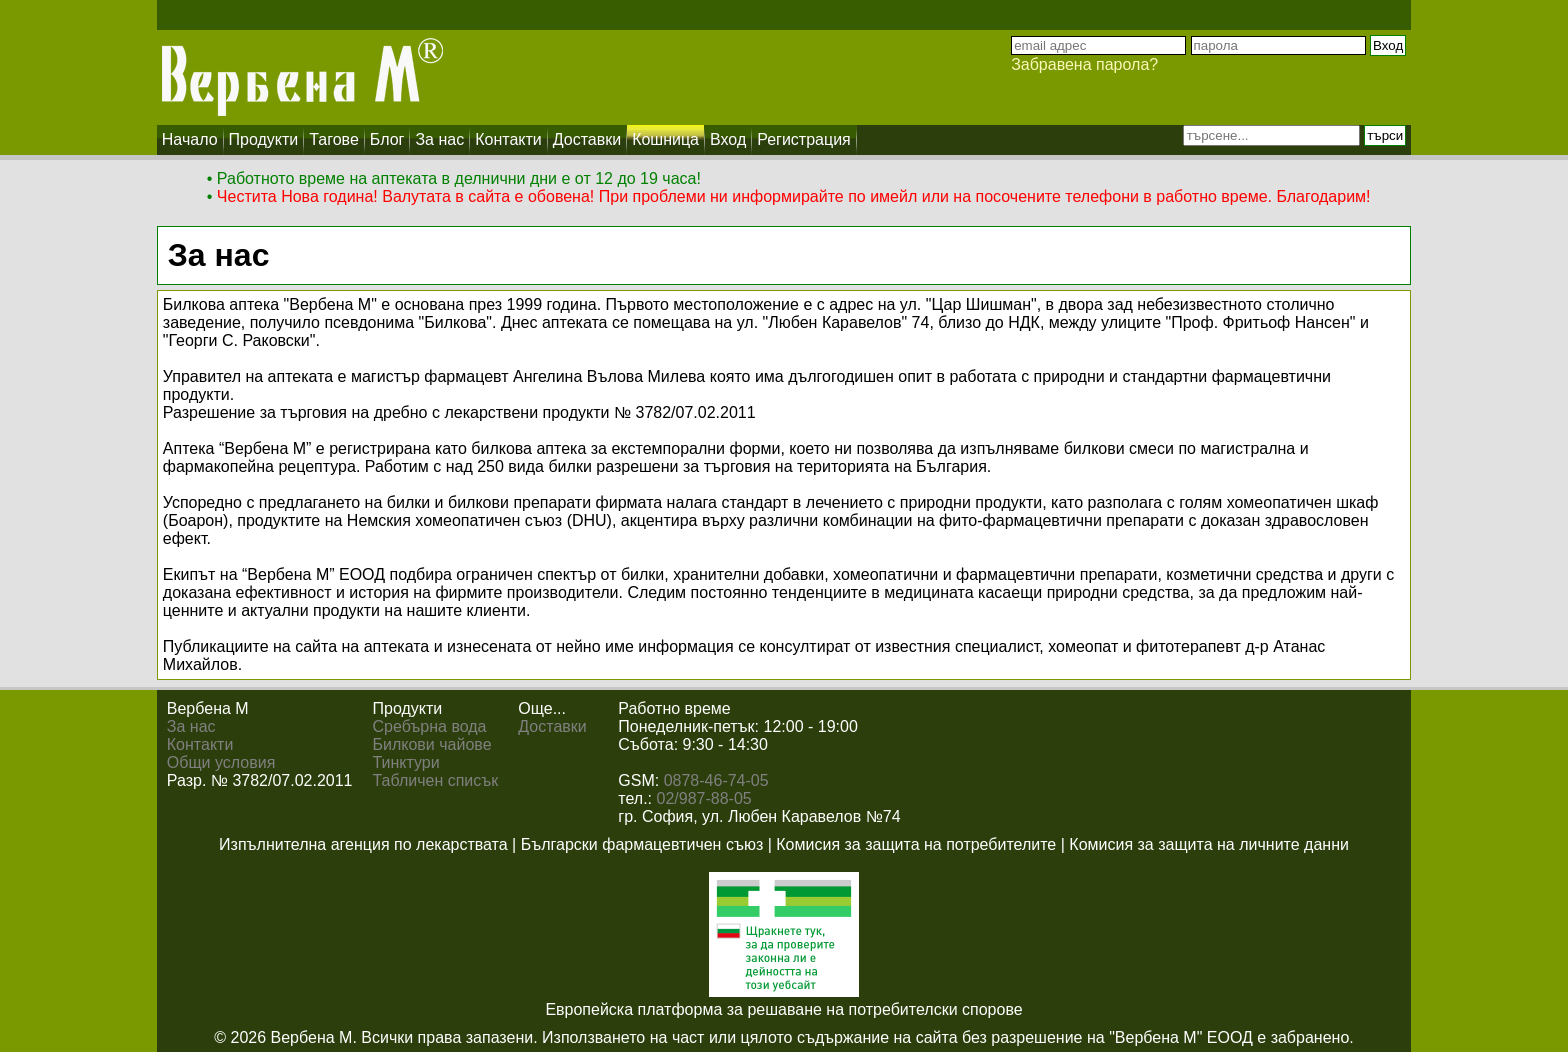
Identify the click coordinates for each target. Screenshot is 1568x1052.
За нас (191, 726)
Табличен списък (436, 780)
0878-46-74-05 (716, 780)
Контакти (200, 744)
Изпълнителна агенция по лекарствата (363, 844)
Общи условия (221, 762)
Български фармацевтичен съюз (642, 844)
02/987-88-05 (704, 798)
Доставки (552, 726)
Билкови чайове (432, 744)
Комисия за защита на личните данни (1209, 844)
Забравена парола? (1084, 64)
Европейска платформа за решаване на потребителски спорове (783, 1009)
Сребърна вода (430, 726)
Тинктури (406, 762)
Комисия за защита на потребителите (916, 844)
